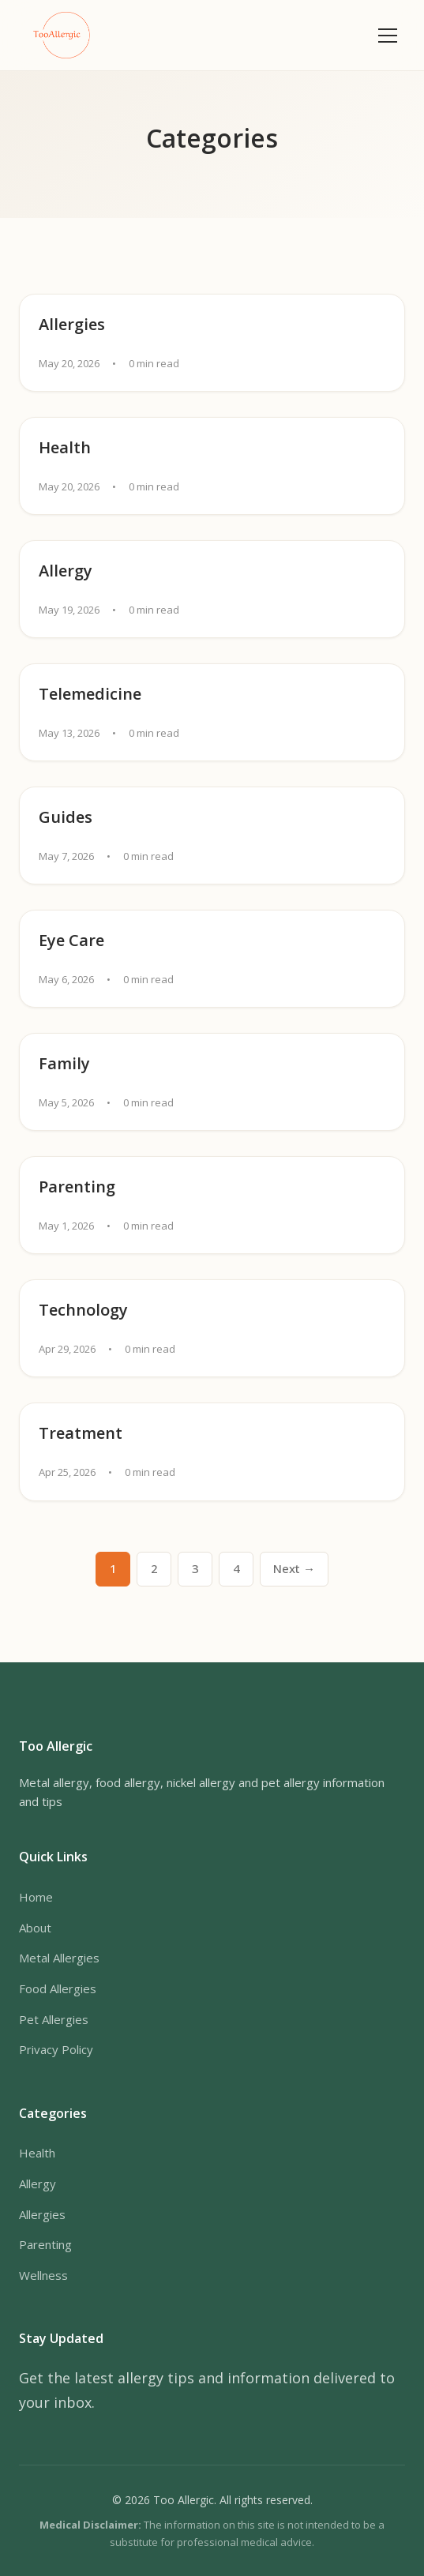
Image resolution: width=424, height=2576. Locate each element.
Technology (83, 1309)
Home (36, 1897)
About (35, 1928)
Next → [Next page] (294, 1568)
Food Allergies (57, 1988)
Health (65, 447)
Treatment (80, 1433)
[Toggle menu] (387, 35)
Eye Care (71, 940)
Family (64, 1063)
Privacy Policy (56, 2049)
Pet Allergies (53, 2019)
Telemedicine (90, 693)
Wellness (43, 2275)
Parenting (77, 1186)
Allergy (65, 570)
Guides (65, 817)
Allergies (72, 324)
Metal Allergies (59, 1958)
